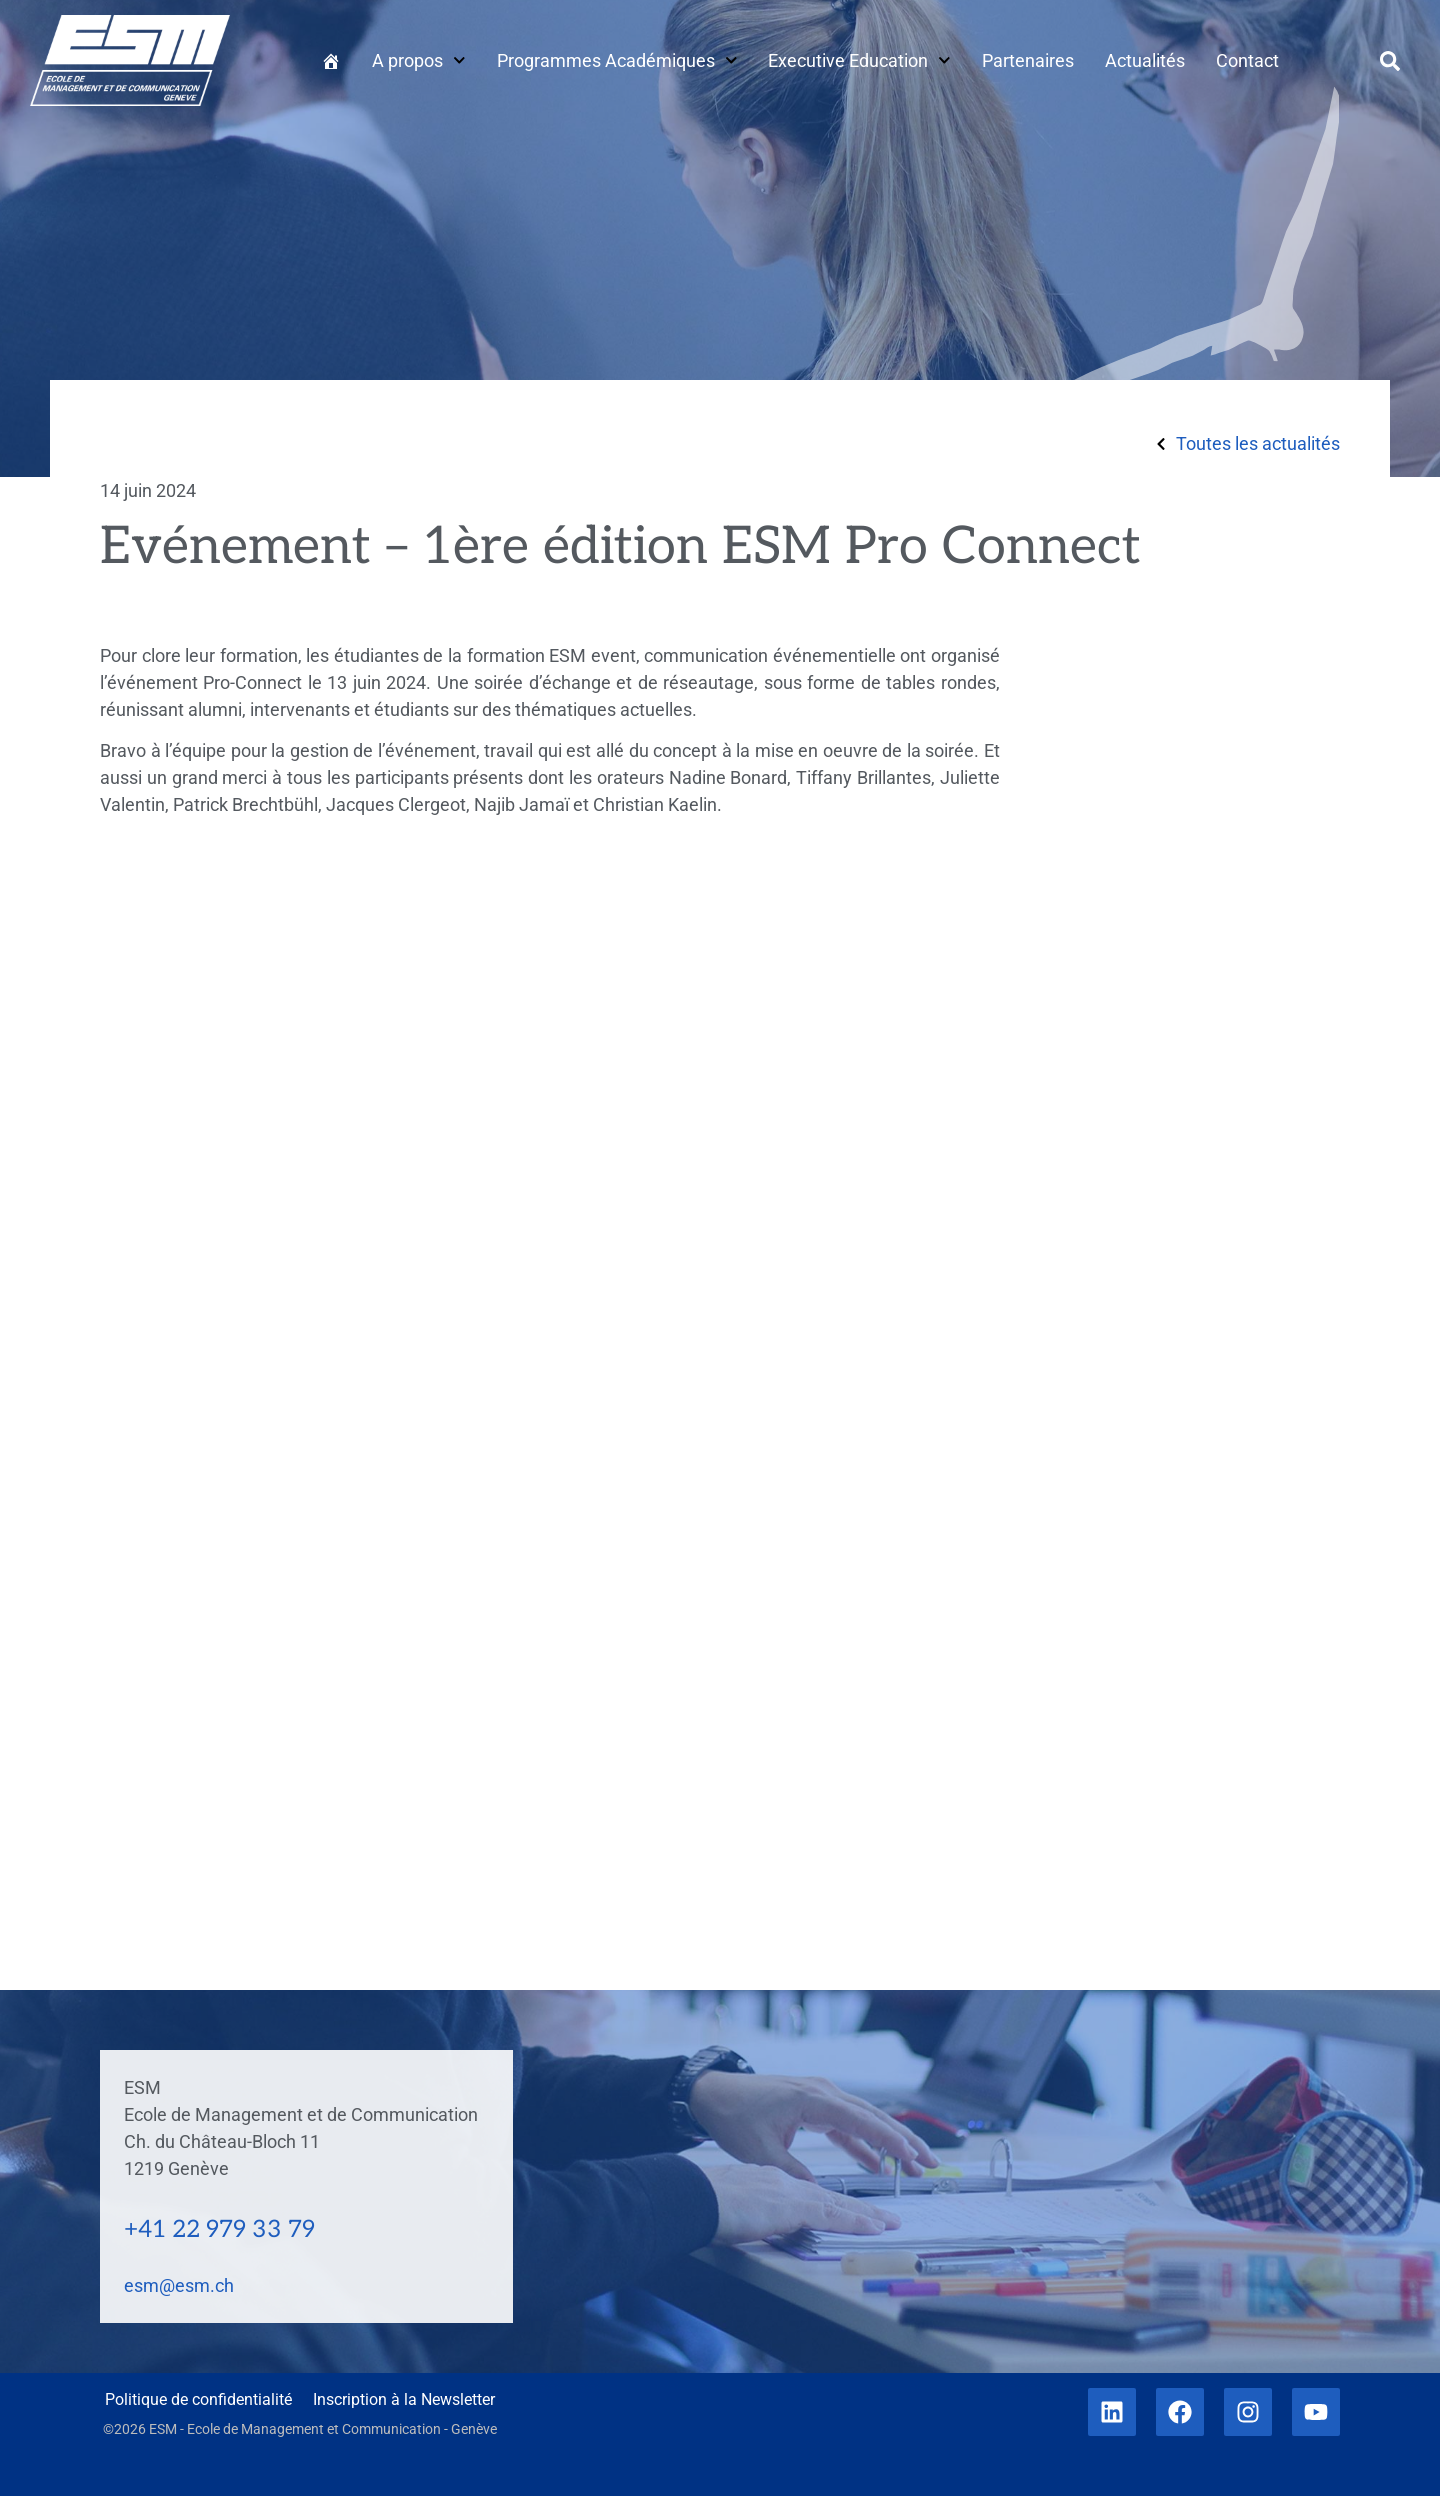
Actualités (1145, 60)
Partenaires (1028, 60)
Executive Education (859, 60)
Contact (1247, 60)
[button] (1390, 61)
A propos (419, 60)
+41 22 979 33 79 (219, 2229)
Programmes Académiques (617, 60)
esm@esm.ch (179, 2285)
